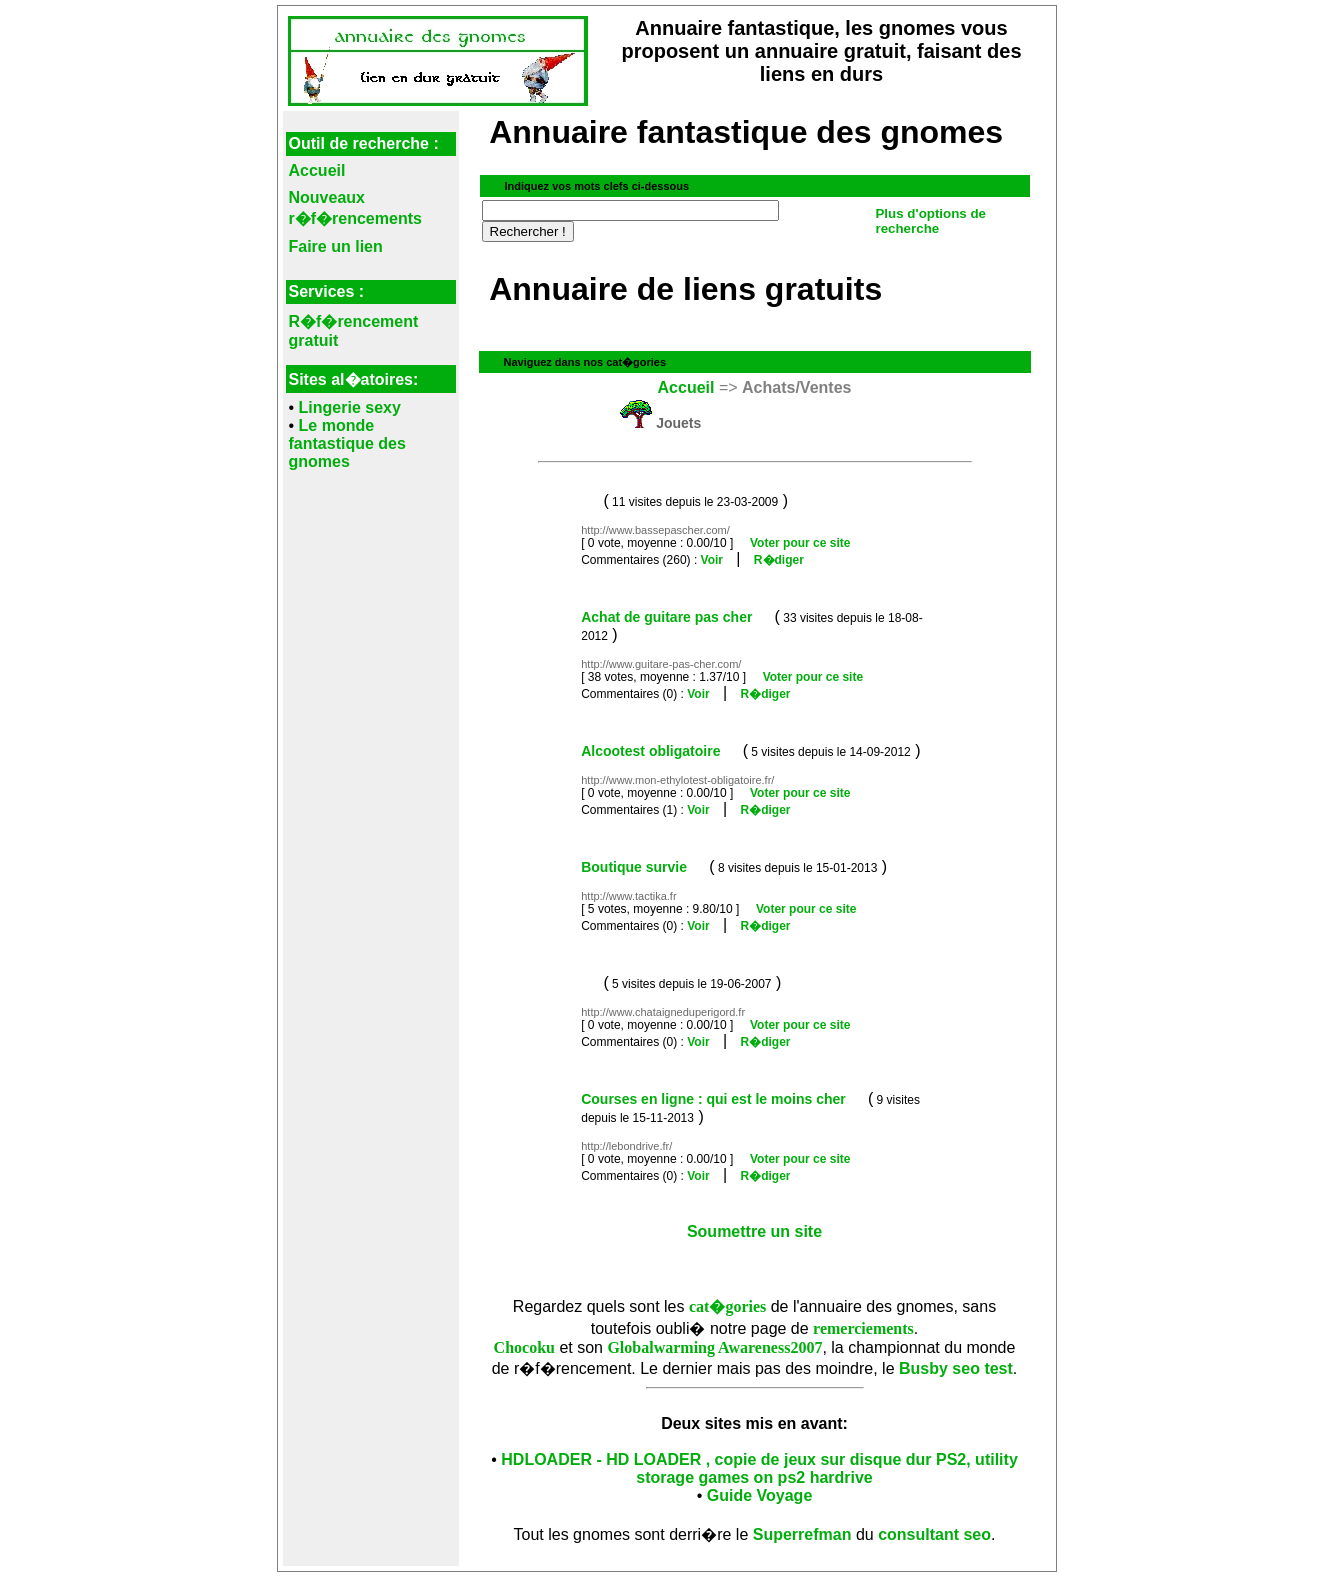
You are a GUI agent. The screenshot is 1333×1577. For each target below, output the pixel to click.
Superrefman (802, 1534)
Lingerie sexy (350, 407)
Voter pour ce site (800, 543)
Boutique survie (634, 867)
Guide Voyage (760, 1495)
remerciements (863, 1328)
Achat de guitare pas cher (666, 617)
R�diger (779, 560)
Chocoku (524, 1347)
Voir (712, 560)
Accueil (317, 170)
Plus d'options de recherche (930, 221)
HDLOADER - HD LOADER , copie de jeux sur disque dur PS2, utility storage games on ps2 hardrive (759, 1468)
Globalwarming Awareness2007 (714, 1347)
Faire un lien (336, 246)
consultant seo (934, 1534)
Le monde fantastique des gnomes (347, 443)
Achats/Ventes (796, 387)
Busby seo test (956, 1368)
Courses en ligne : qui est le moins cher (713, 1099)
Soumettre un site (754, 1231)
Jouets (678, 423)
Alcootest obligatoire (650, 751)
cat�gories (727, 1306)
